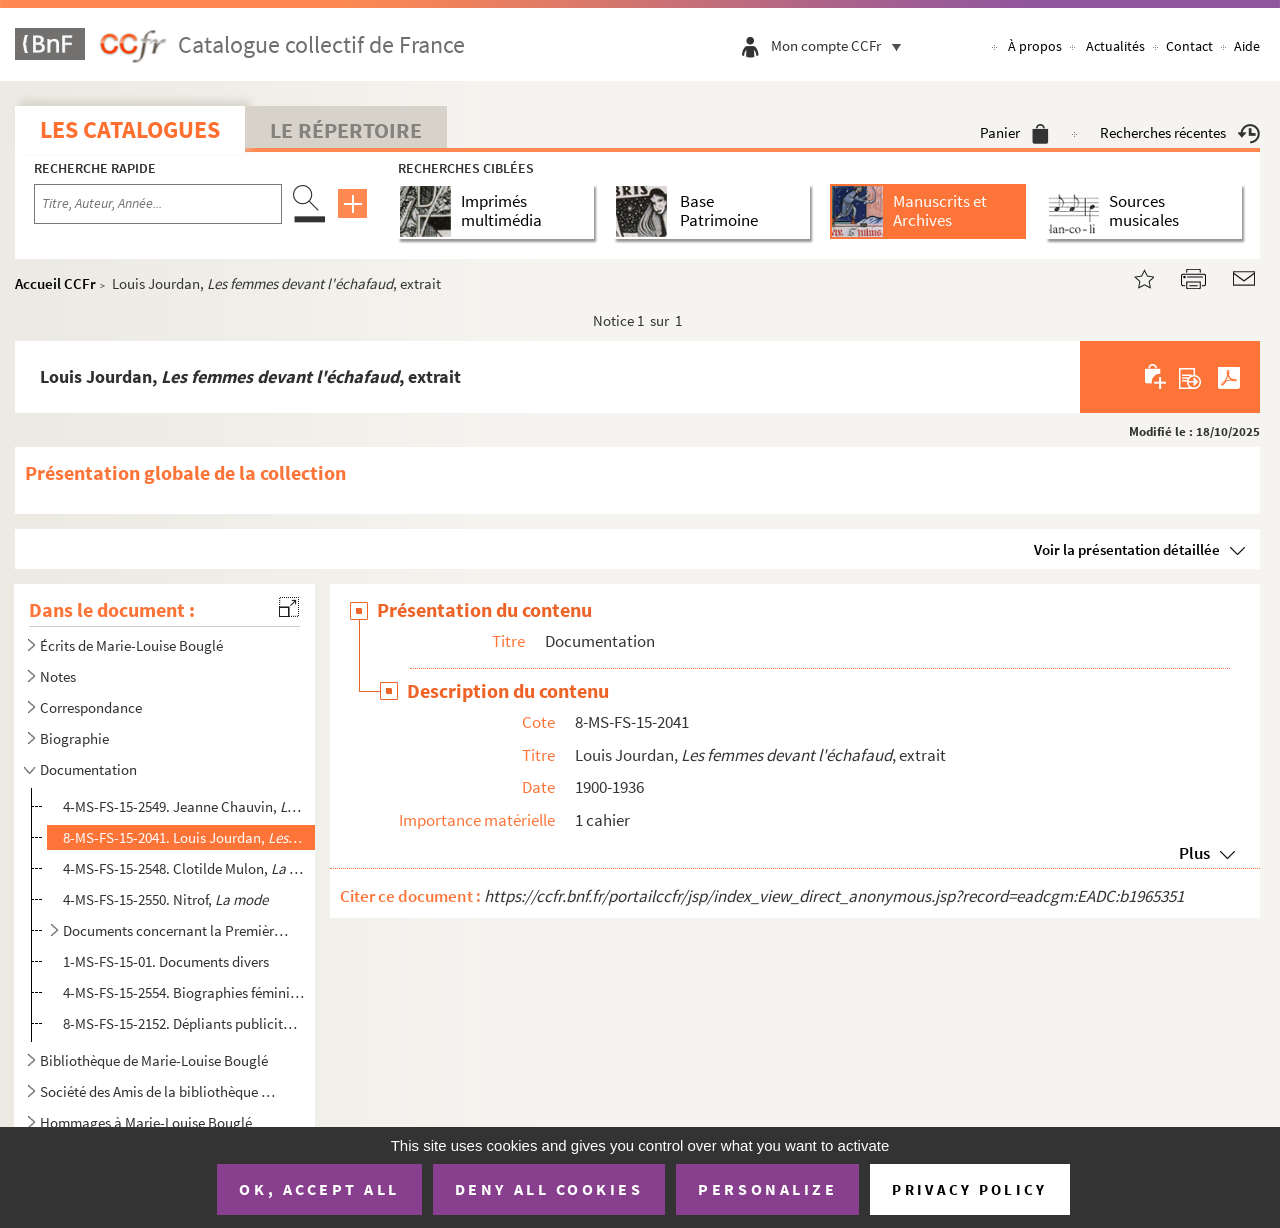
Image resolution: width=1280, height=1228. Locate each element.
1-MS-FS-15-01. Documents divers (166, 961)
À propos (1035, 46)
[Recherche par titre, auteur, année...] (158, 204)
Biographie (74, 738)
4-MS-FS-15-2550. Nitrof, (165, 899)
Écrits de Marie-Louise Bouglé (131, 645)
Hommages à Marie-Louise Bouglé (146, 1122)
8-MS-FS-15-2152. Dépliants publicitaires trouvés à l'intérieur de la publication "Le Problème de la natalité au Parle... (183, 1023)
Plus (1194, 853)
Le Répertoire (346, 130)
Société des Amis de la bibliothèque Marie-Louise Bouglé (163, 1091)
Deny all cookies (549, 1189)
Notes (58, 676)
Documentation (88, 769)
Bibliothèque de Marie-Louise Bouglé (154, 1060)
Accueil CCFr (55, 283)
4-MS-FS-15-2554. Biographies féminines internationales (183, 992)
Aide (1247, 46)
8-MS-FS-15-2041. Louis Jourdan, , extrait (183, 837)
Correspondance (91, 707)
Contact (1189, 46)
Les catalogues (130, 129)
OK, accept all (319, 1189)
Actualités (1115, 46)
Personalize (767, 1189)
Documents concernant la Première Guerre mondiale (175, 930)
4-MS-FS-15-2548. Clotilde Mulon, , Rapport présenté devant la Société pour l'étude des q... (183, 868)
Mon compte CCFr (841, 45)
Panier (1014, 132)
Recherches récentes (1180, 132)
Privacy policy (969, 1189)
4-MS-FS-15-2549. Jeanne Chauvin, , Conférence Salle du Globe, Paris (183, 806)
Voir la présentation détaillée (1127, 549)
